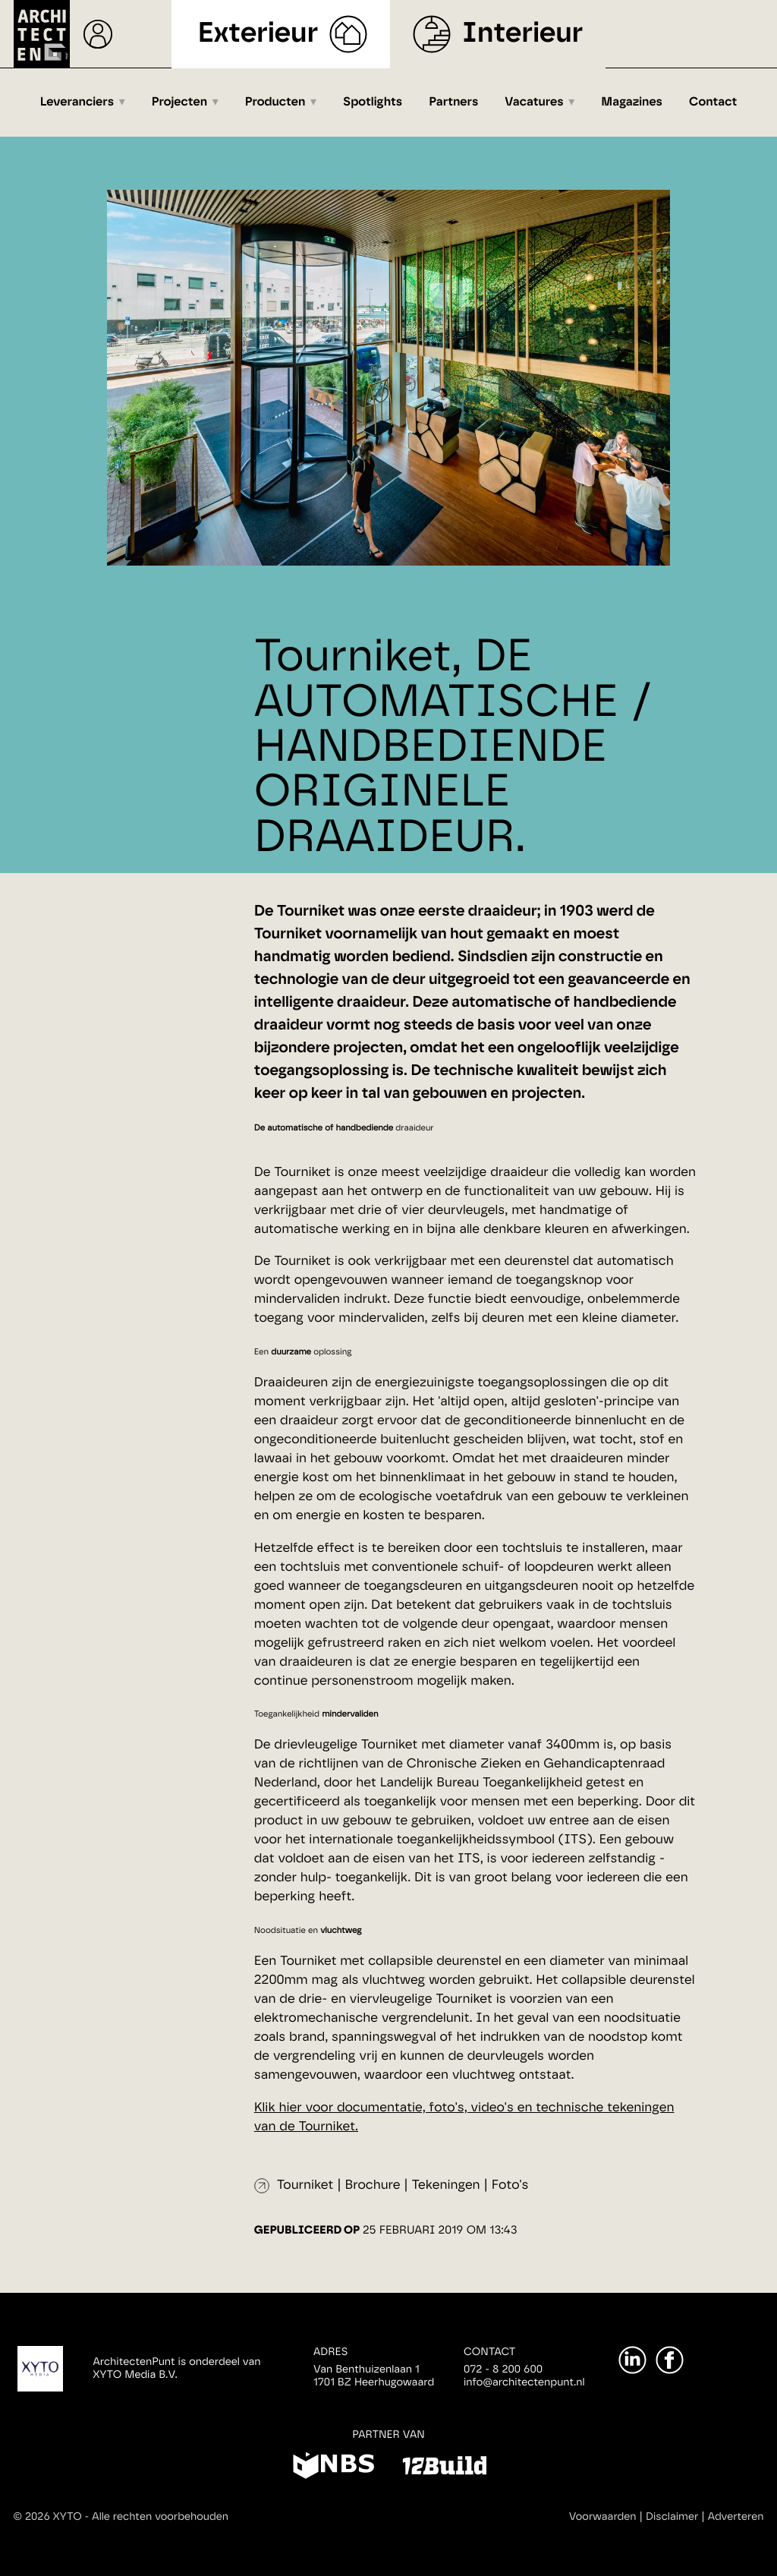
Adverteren (736, 2516)
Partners (453, 102)
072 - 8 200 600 (503, 2369)
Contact (713, 102)
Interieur (522, 34)
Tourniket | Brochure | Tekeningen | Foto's (403, 2185)
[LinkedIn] (632, 2360)
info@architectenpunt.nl (524, 2382)
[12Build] (444, 2468)
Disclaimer (672, 2516)
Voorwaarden (603, 2516)
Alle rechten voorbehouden (160, 2516)
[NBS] (333, 2468)
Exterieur (258, 34)
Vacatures (534, 102)
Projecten (179, 102)
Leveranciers (77, 102)
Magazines (631, 102)
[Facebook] (669, 2360)
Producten (275, 102)
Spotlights (372, 102)
